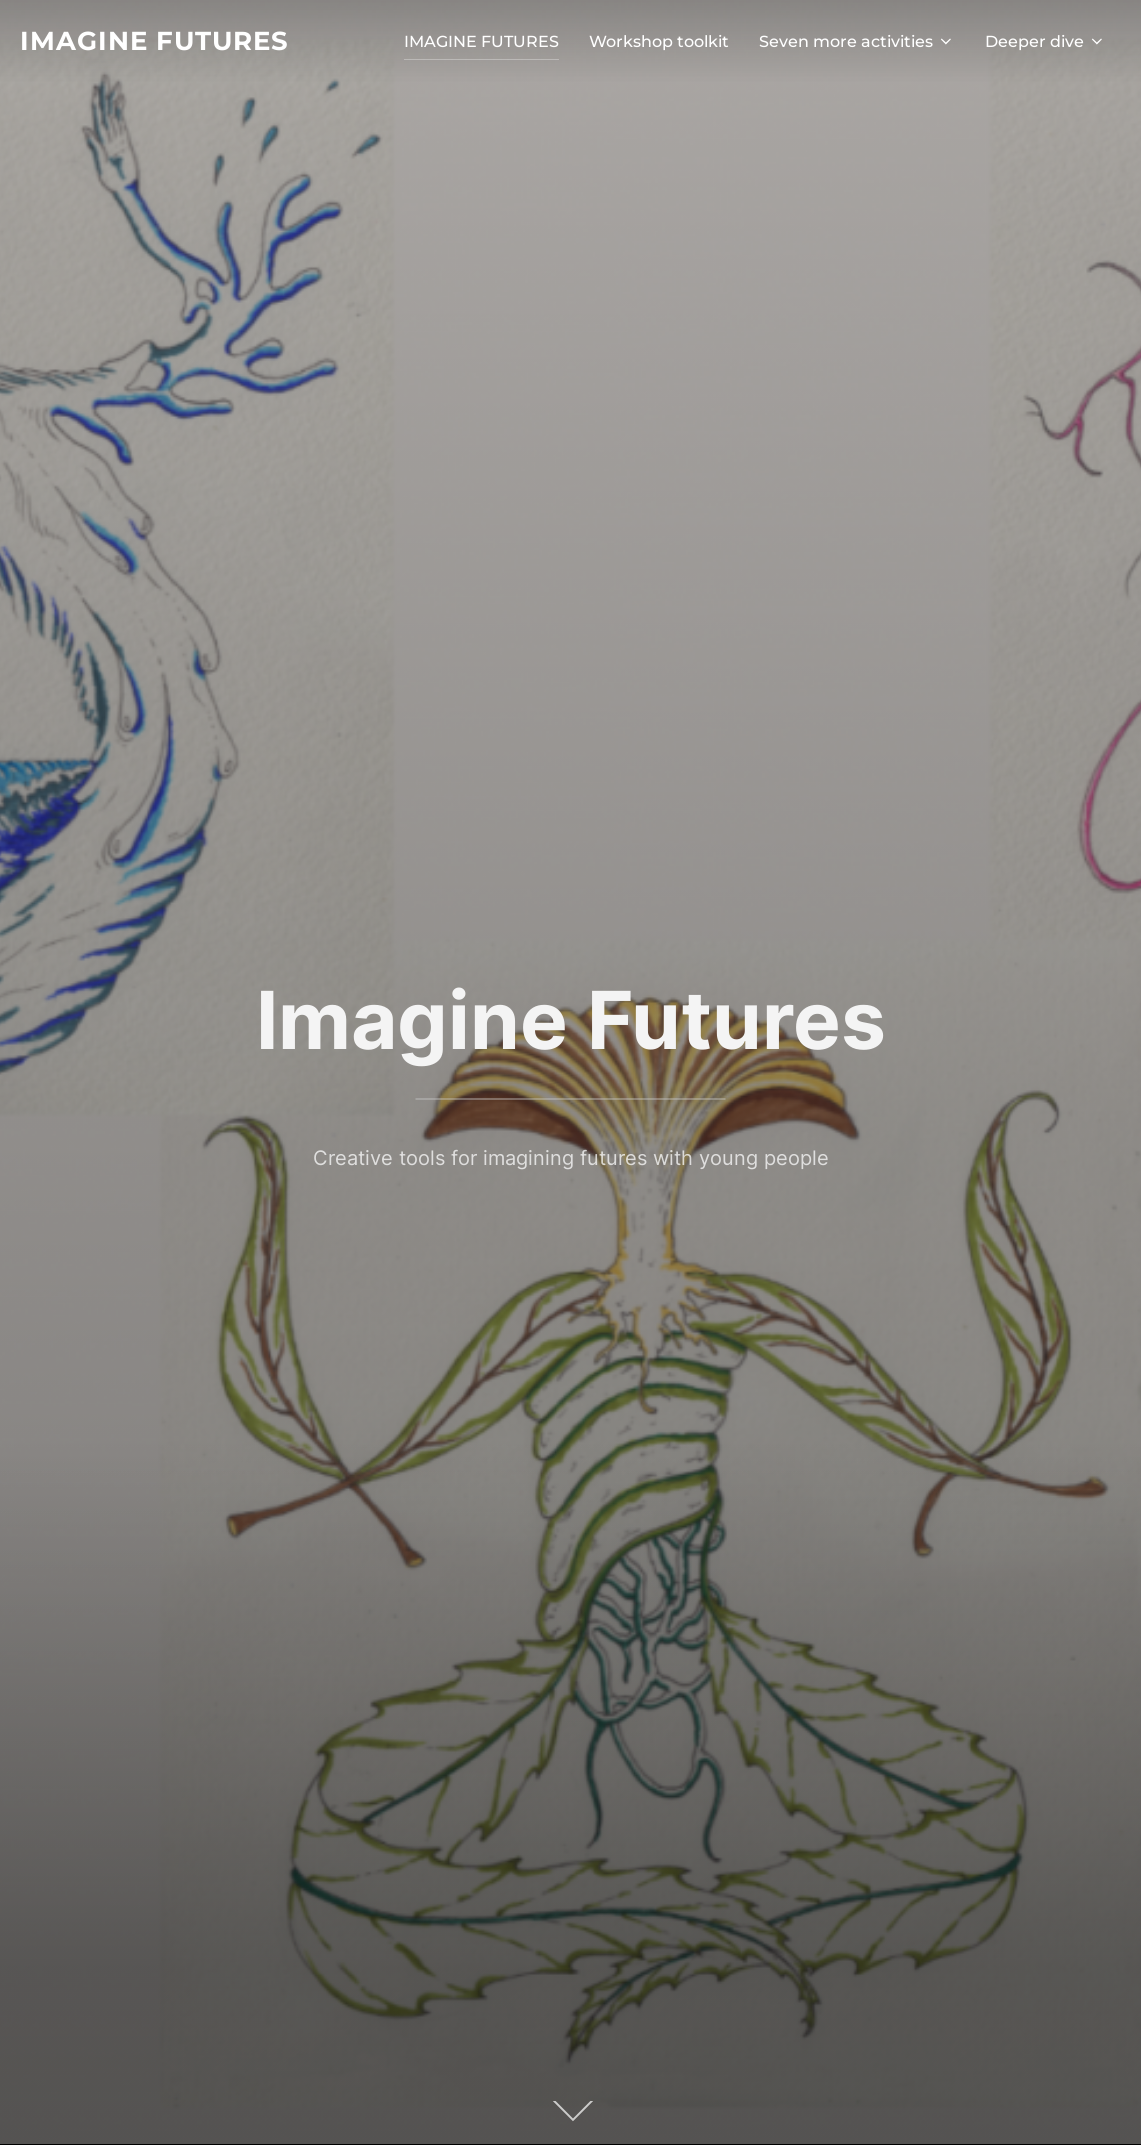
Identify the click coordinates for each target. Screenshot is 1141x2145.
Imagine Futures (154, 41)
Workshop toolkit (659, 41)
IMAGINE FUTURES (481, 41)
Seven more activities (857, 41)
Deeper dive (1045, 41)
